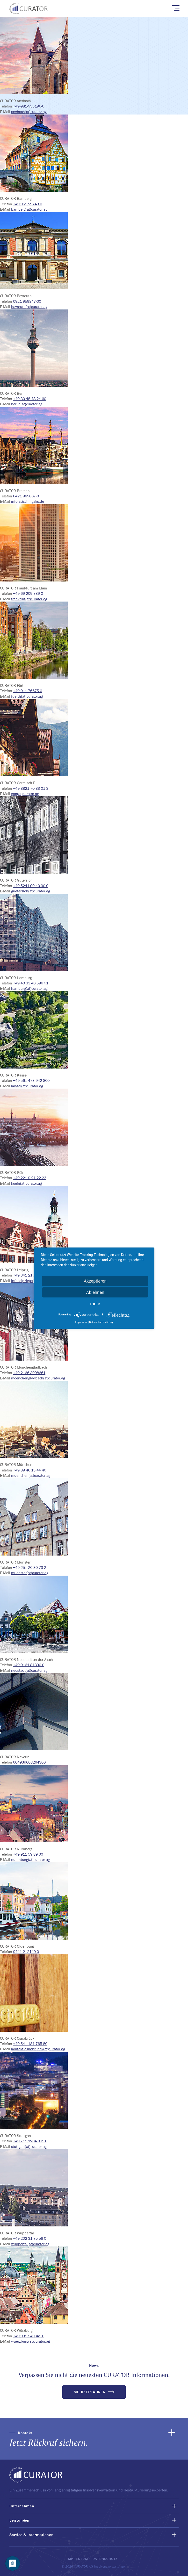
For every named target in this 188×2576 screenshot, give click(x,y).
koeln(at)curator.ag (26, 1183)
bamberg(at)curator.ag (29, 209)
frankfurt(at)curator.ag (29, 598)
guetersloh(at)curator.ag (30, 891)
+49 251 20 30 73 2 (29, 1567)
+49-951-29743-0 (27, 203)
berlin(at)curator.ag (26, 404)
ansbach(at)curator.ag (29, 111)
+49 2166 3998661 (29, 1372)
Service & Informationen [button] (31, 2535)
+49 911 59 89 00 (28, 1854)
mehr (95, 1303)
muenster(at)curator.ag (29, 1572)
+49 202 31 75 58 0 (29, 2238)
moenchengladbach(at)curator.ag (38, 1378)
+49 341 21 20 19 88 (30, 1275)
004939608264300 (29, 1762)
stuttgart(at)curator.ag (29, 2146)
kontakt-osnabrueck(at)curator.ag (38, 2048)
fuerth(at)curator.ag (27, 696)
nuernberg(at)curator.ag (30, 1859)
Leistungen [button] (19, 2520)
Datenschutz (105, 2558)
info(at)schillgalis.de (27, 501)
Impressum (77, 2558)
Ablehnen (95, 1292)
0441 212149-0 (26, 1951)
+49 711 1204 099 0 (30, 2140)
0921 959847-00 (27, 301)
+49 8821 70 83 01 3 (30, 788)
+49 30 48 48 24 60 (29, 398)
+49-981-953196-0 (28, 106)
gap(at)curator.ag (25, 793)
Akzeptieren (95, 1280)
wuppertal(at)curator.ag (30, 2243)
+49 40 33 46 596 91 (30, 983)
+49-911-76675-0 (27, 690)
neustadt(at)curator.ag (29, 1670)
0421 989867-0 (26, 496)
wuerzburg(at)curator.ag (30, 2341)
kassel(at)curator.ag (27, 1085)
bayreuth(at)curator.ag (29, 306)
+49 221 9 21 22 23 (29, 1177)
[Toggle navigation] (176, 8)
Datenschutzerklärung (101, 1322)
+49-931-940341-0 (28, 2335)
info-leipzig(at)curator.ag (31, 1280)
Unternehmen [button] (21, 2506)
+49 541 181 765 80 (30, 2043)
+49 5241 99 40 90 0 (30, 885)
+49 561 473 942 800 (31, 1080)
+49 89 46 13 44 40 (29, 1470)
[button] (94, 2438)
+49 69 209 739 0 (28, 593)
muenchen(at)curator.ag (30, 1475)
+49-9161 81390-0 (28, 1664)
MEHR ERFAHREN (89, 2391)
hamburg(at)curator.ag (29, 988)
